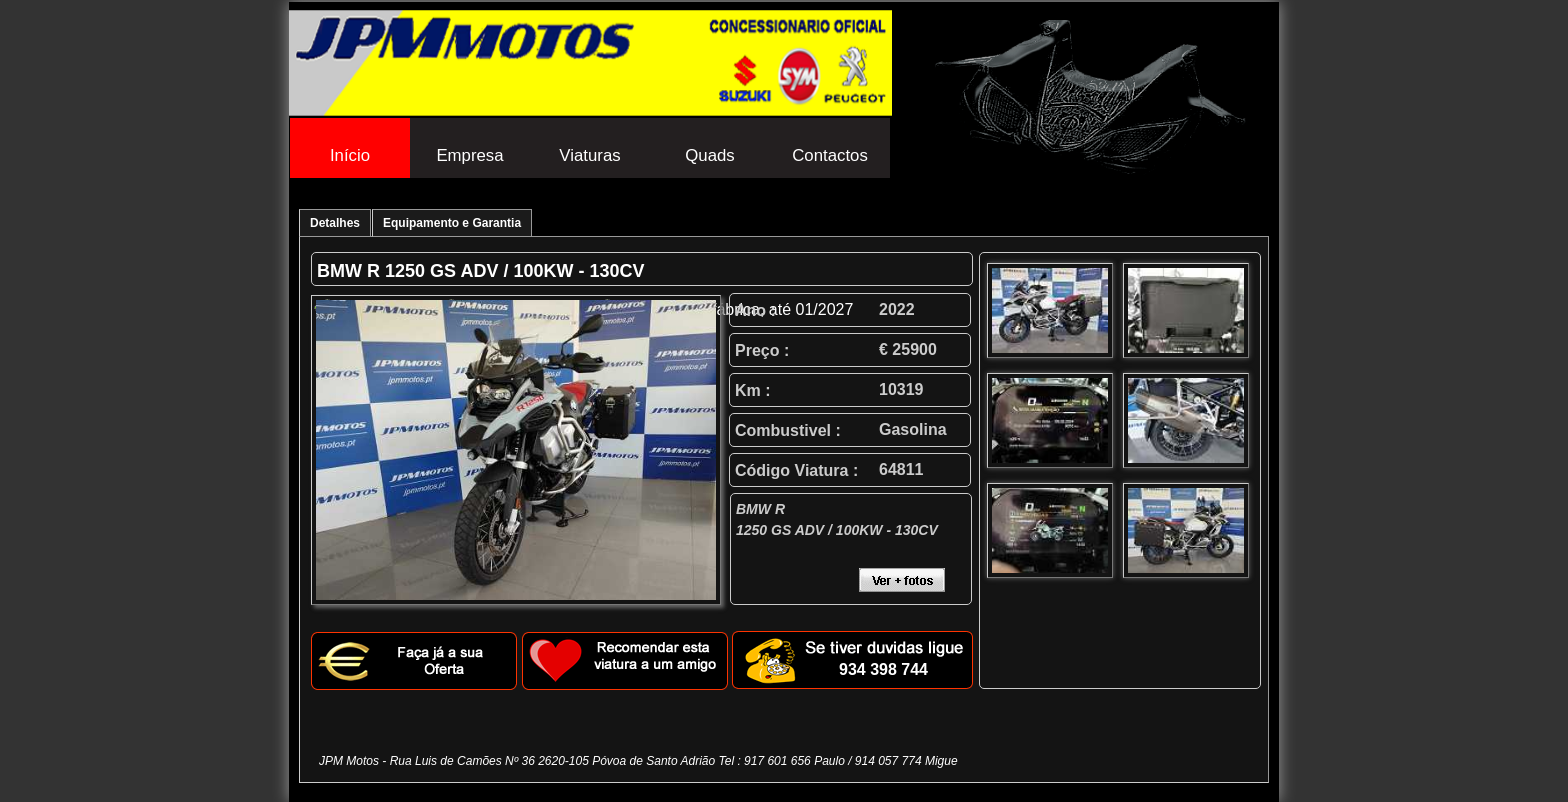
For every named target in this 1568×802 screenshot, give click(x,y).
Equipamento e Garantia (452, 223)
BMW (339, 271)
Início (350, 155)
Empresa (469, 155)
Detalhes (335, 223)
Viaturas (589, 155)
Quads (709, 155)
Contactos (830, 155)
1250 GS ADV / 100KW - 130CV (514, 271)
